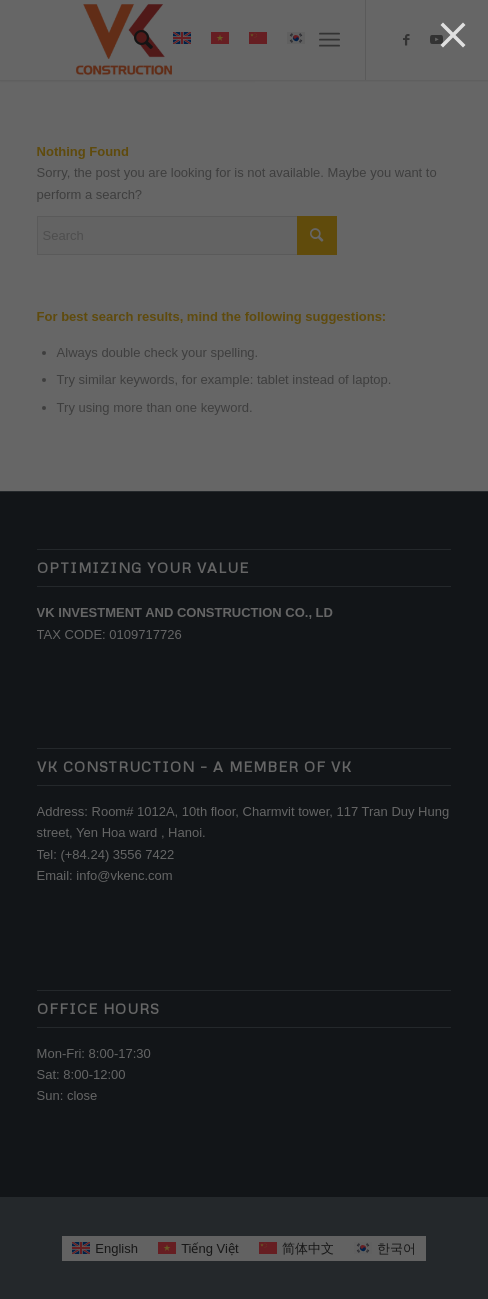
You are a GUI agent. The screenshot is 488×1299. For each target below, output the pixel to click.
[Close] (453, 35)
